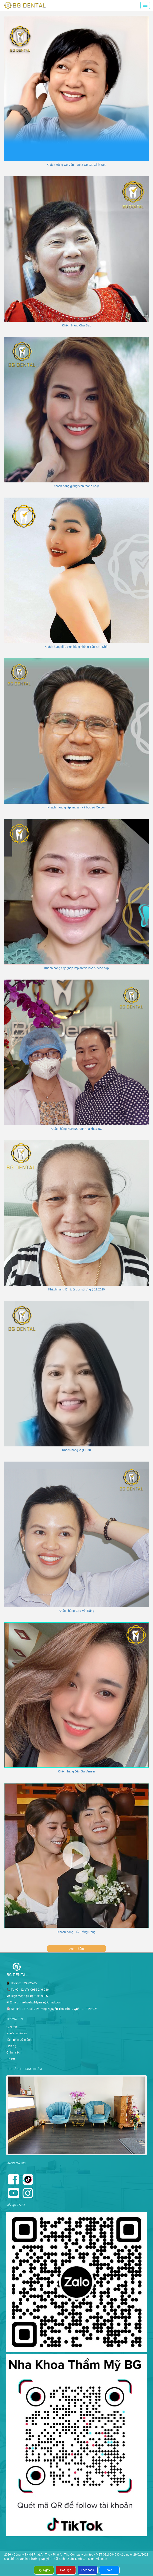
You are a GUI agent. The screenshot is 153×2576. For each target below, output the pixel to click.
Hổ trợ (10, 2059)
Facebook (87, 2570)
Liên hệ (11, 2046)
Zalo (109, 2570)
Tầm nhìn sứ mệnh (18, 2039)
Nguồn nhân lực (17, 2033)
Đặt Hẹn (65, 2570)
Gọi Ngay (43, 2570)
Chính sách (13, 2052)
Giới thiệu (12, 2027)
